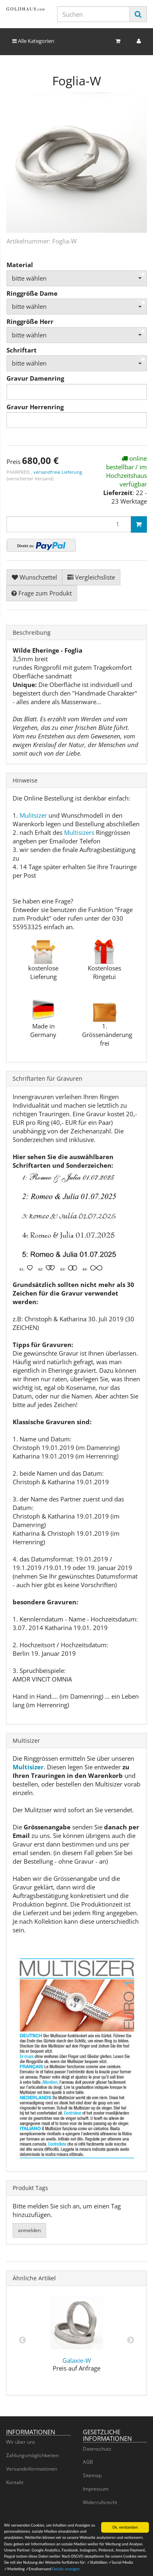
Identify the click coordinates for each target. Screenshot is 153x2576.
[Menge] (69, 524)
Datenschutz (97, 2448)
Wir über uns (20, 2441)
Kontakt (14, 2482)
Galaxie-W (76, 2360)
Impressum (96, 2488)
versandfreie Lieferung (57, 472)
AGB (88, 2461)
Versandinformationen (31, 2468)
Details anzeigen (66, 2571)
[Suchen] (93, 14)
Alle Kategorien (33, 41)
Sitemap (92, 2475)
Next (130, 2340)
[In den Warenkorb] (139, 524)
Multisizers (79, 832)
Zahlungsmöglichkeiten (32, 2455)
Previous (22, 2340)
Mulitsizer (33, 815)
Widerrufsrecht (100, 2502)
